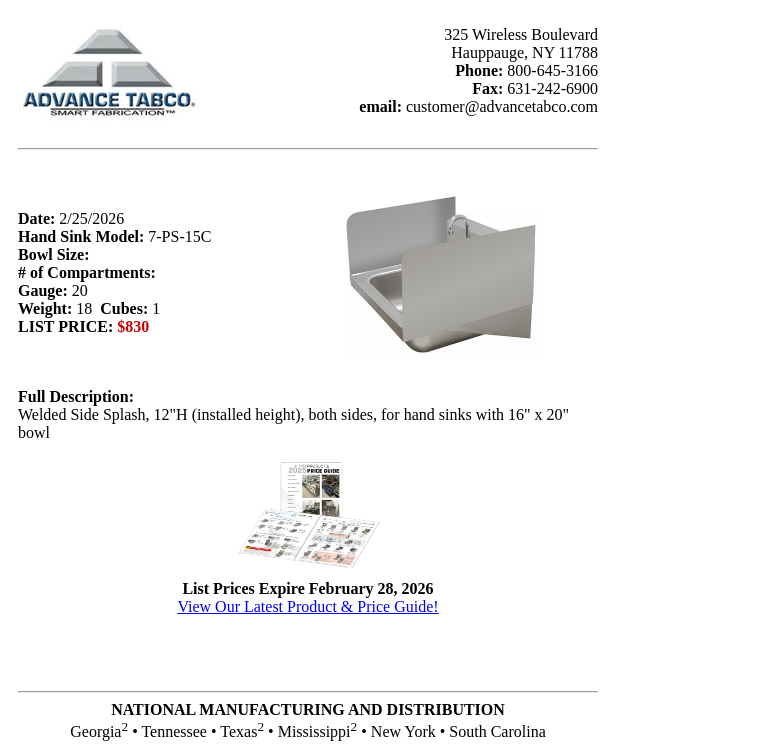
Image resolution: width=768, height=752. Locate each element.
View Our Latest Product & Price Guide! (307, 606)
